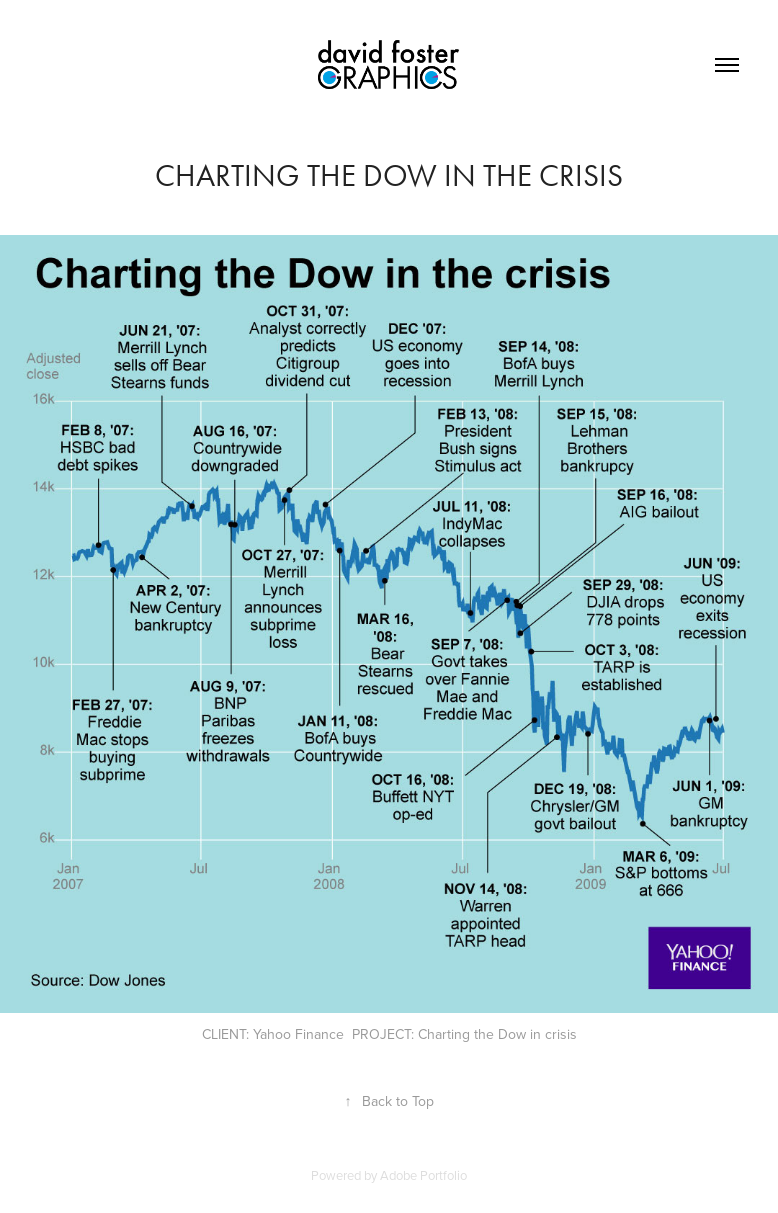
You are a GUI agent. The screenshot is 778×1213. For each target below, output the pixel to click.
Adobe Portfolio (423, 1175)
